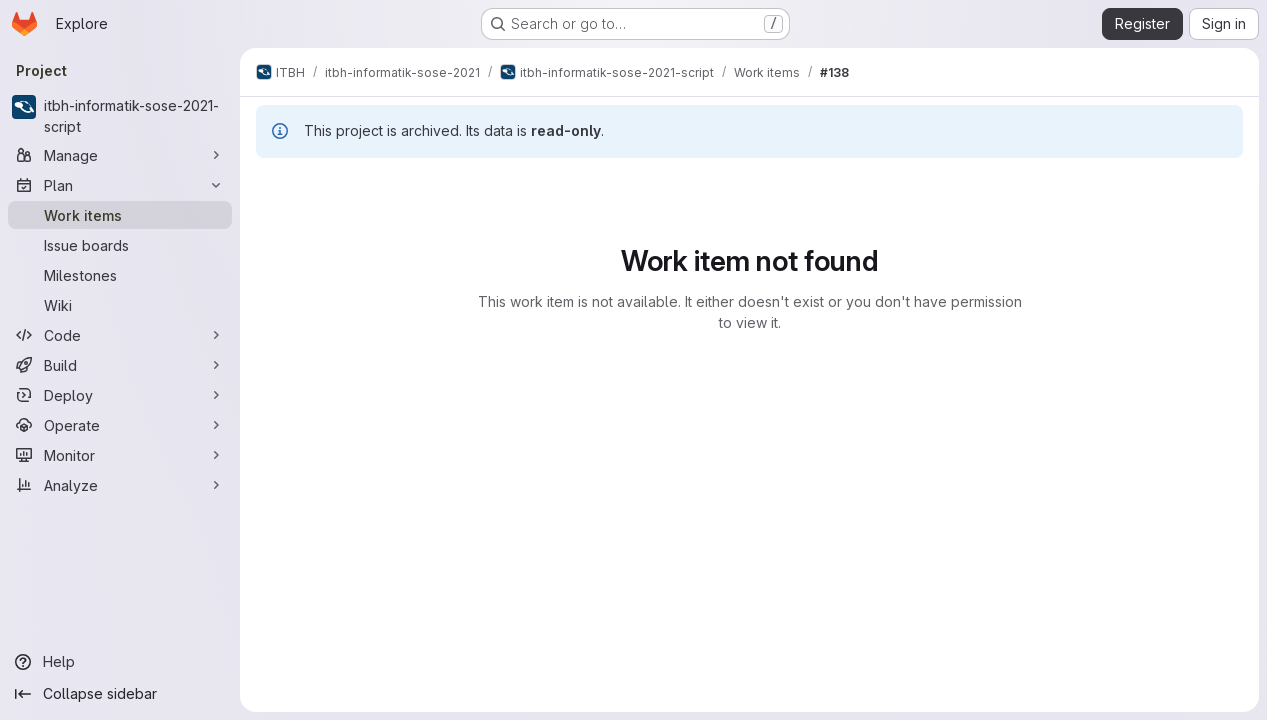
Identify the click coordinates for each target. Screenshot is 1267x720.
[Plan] (120, 185)
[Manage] (120, 155)
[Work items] (120, 215)
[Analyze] (120, 485)
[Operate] (120, 425)
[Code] (120, 335)
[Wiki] (120, 305)
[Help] (120, 662)
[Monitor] (120, 455)
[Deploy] (120, 395)
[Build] (120, 365)
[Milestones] (120, 275)
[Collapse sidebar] (120, 694)
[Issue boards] (120, 245)
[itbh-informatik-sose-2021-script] (120, 116)
